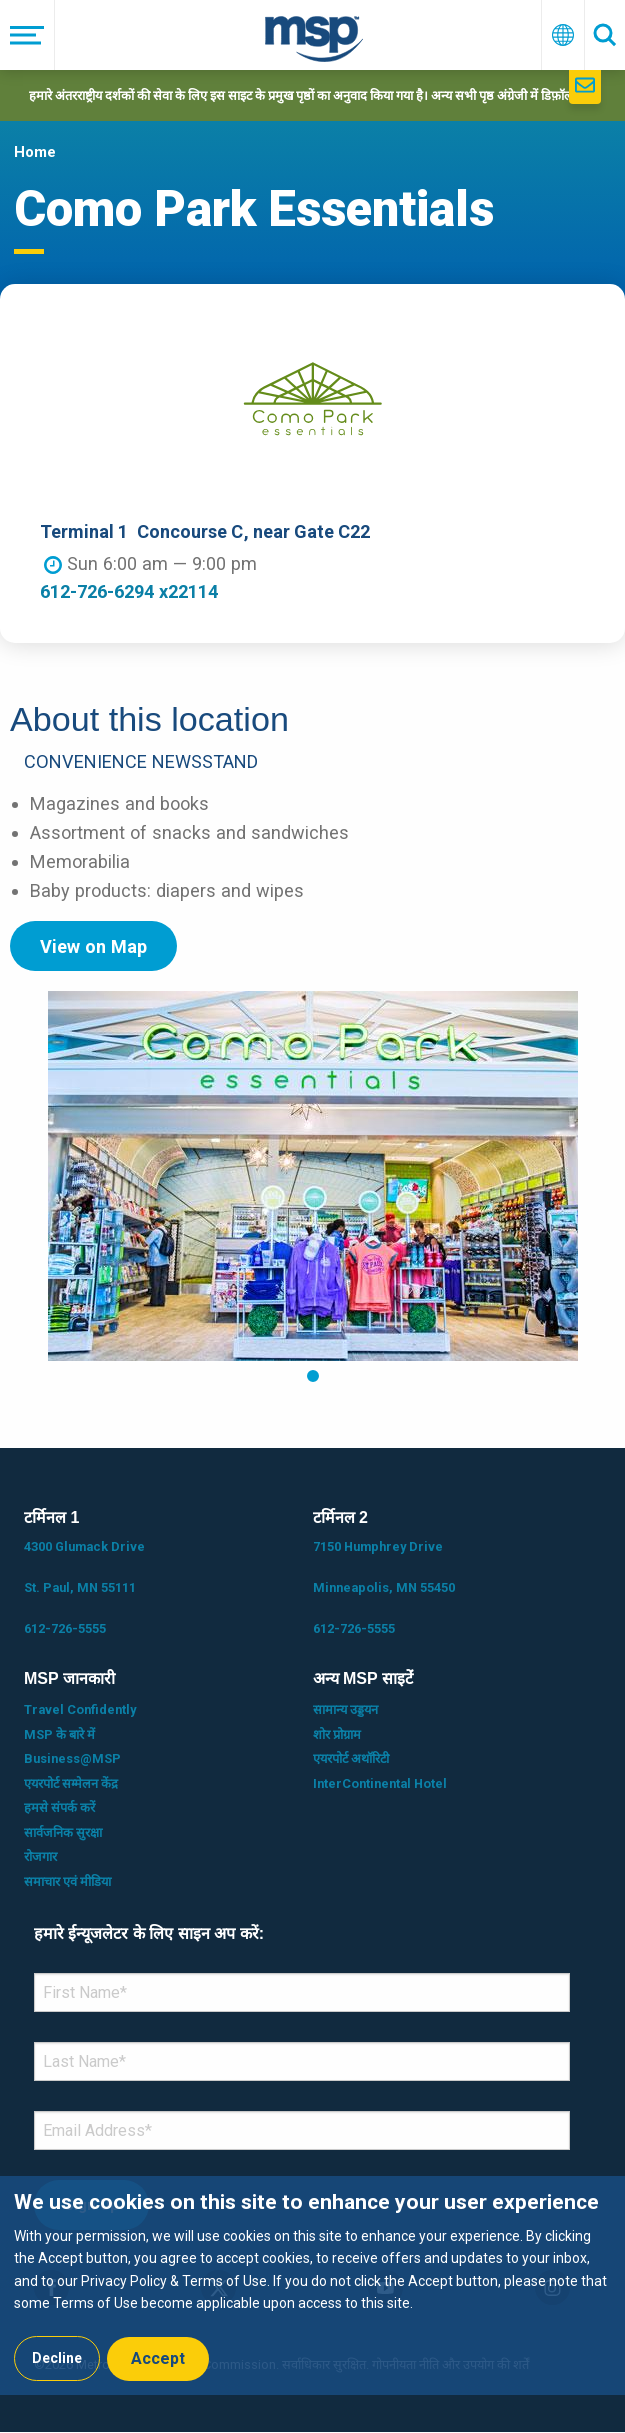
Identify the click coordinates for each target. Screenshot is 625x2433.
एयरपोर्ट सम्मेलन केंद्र (71, 1783)
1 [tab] (313, 1376)
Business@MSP (72, 1758)
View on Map (93, 946)
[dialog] (312, 2285)
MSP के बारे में (59, 1734)
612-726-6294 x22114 (129, 591)
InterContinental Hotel (380, 1783)
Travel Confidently (80, 1709)
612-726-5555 (65, 1628)
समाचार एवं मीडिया (67, 1881)
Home (35, 152)
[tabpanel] (312, 1176)
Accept (158, 2358)
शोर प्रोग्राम (337, 1734)
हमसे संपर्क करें (59, 1807)
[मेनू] (27, 35)
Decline (57, 2358)
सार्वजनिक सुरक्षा (63, 1832)
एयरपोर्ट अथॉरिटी (351, 1758)
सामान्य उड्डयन (345, 1709)
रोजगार (40, 1856)
